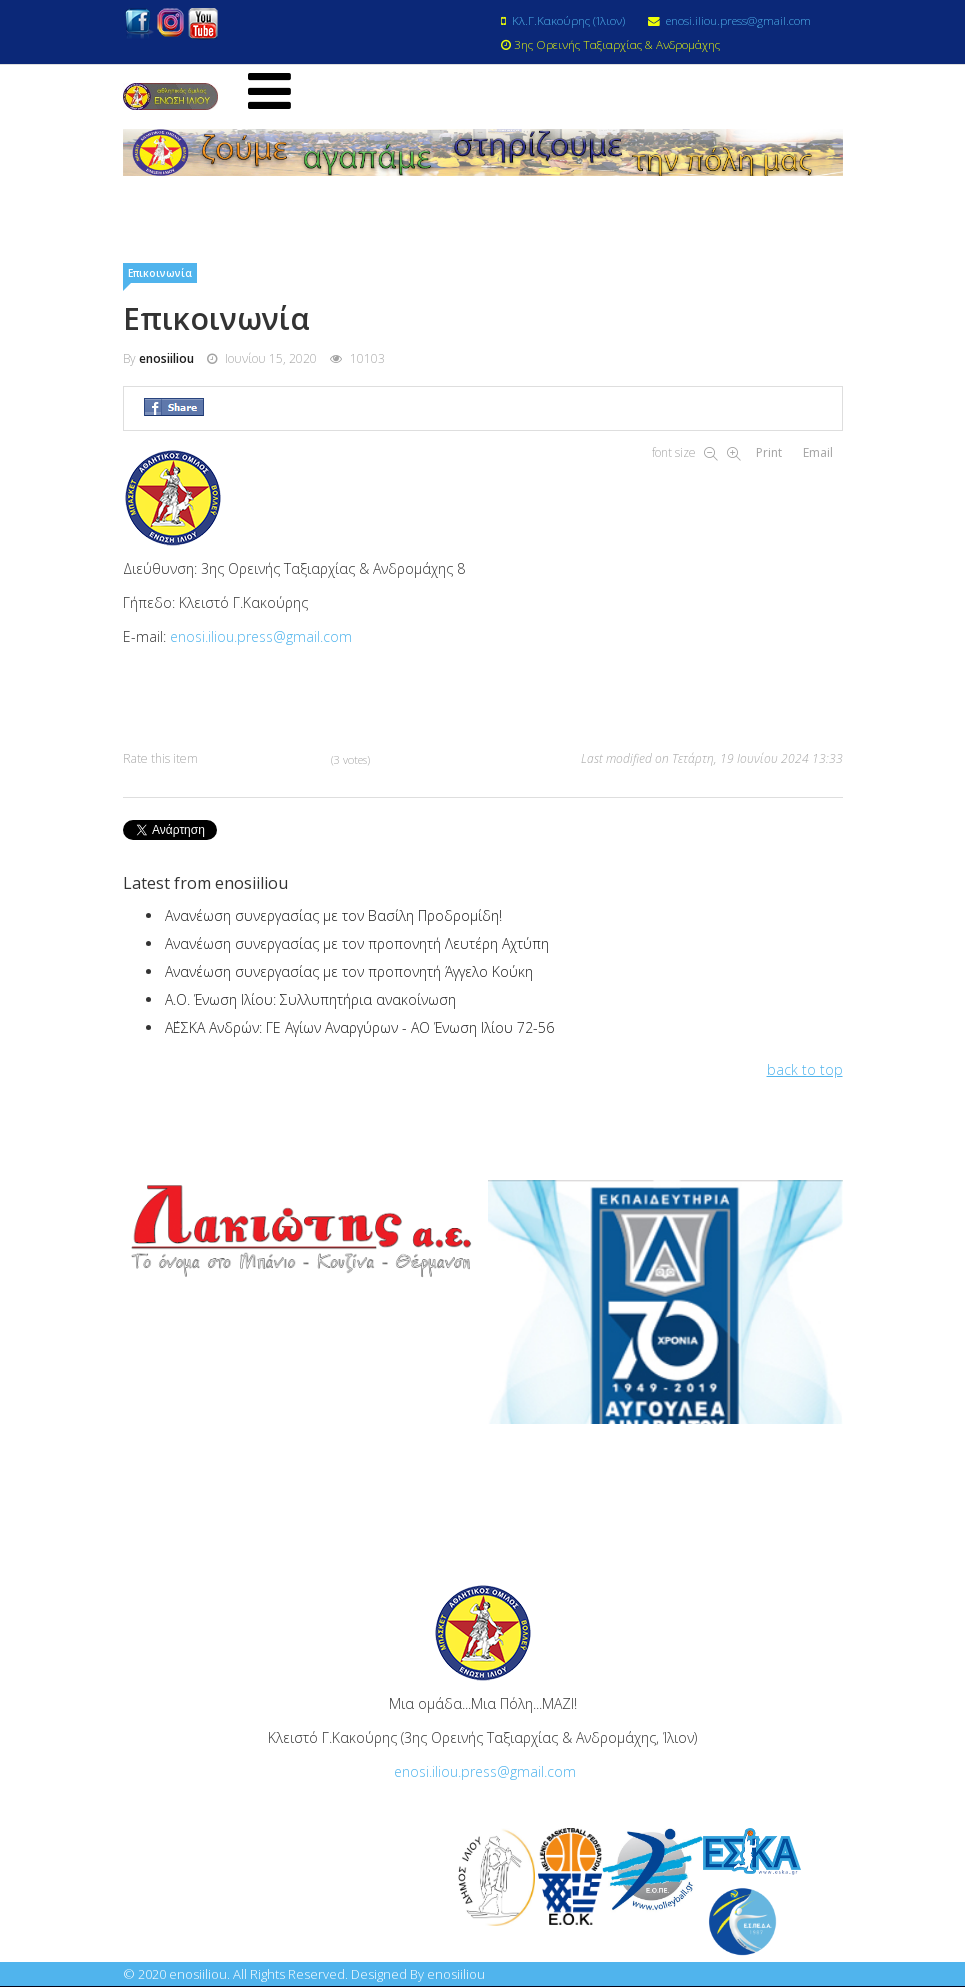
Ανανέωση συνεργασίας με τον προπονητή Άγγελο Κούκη (349, 972)
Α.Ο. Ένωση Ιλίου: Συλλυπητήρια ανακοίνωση (310, 1000)
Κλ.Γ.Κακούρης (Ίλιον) (568, 20)
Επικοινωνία (160, 274)
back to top (805, 1070)
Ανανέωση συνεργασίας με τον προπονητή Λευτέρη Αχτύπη (357, 944)
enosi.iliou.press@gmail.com (738, 20)
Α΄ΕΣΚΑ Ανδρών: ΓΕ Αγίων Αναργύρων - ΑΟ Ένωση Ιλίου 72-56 (359, 1028)
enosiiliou (166, 359)
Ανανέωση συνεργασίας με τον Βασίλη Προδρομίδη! (333, 916)
